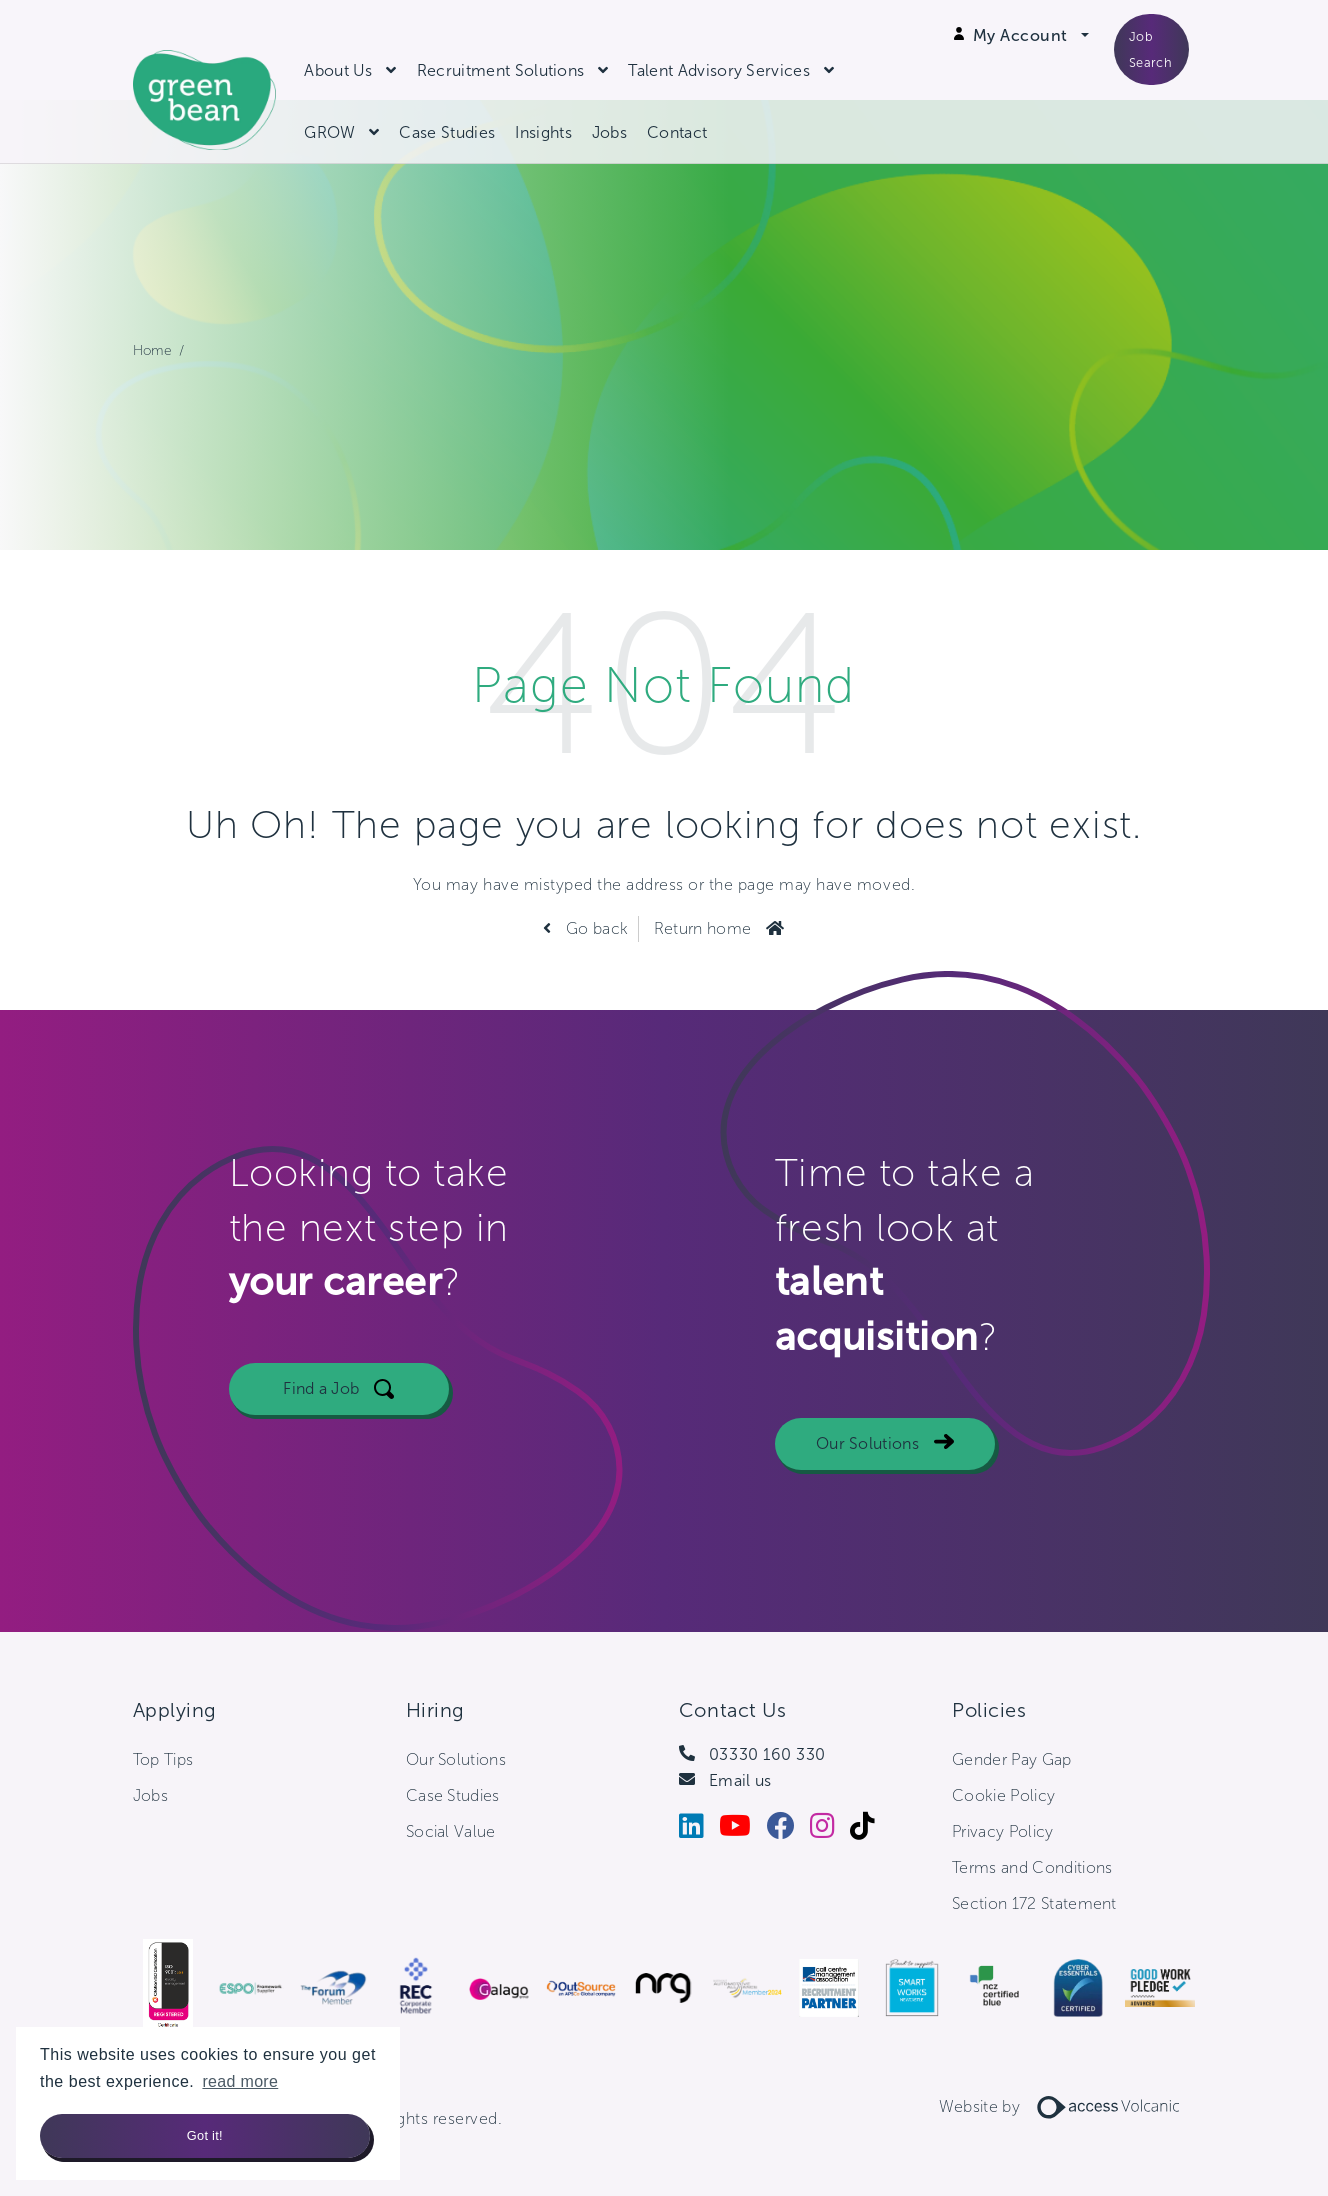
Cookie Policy (1003, 1795)
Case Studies (447, 132)
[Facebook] (788, 1830)
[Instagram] (830, 1830)
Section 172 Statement (1034, 1903)
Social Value (451, 1831)
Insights (543, 132)
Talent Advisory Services (719, 70)
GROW (329, 132)
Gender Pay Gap (1011, 1759)
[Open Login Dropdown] (1031, 36)
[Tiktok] (870, 1830)
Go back (595, 928)
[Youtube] (742, 1830)
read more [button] (240, 2081)
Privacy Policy (1002, 1831)
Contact (677, 132)
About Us (338, 70)
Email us (740, 1780)
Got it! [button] (205, 2135)
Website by (1067, 2106)
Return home (703, 928)
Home (152, 350)
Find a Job (321, 1481)
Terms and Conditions (1032, 1867)
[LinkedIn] (699, 1830)
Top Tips (163, 1759)
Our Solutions (867, 1536)
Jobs (609, 132)
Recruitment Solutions (501, 70)
